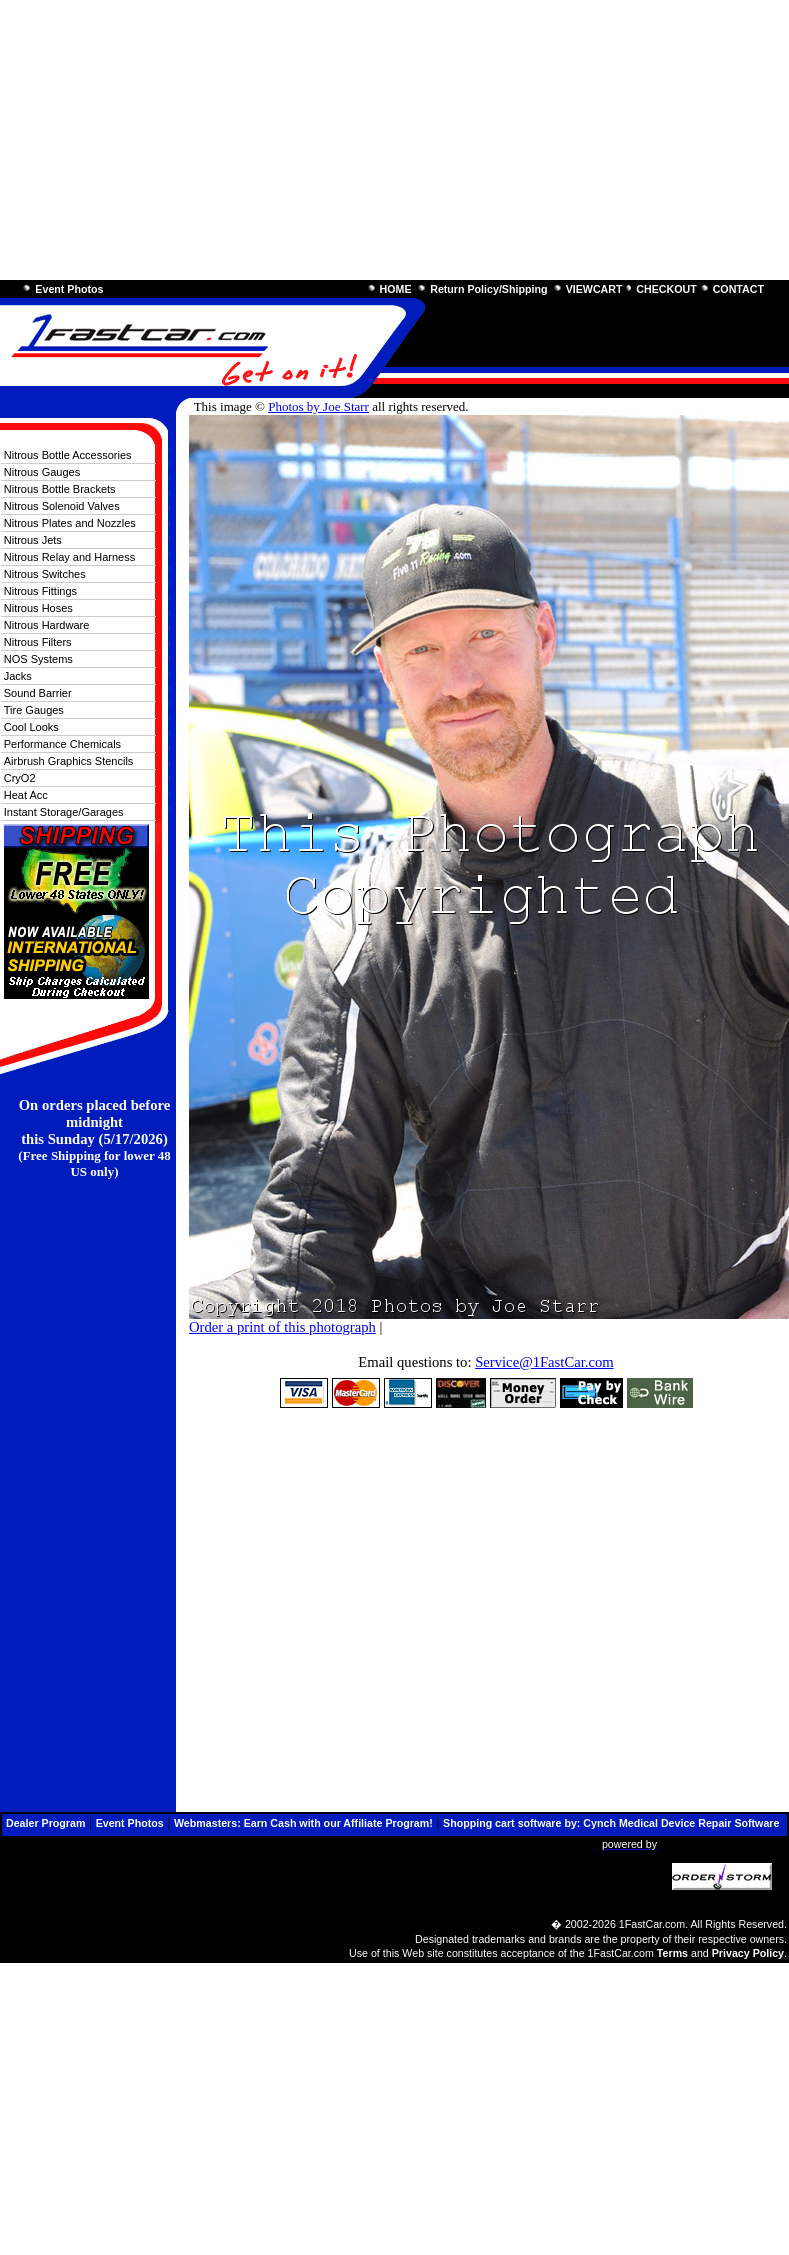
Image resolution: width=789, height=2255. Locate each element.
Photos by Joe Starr (318, 406)
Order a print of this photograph (282, 1327)
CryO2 (20, 778)
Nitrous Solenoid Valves (62, 506)
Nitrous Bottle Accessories (68, 455)
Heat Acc (26, 795)
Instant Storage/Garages (64, 812)
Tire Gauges (34, 710)
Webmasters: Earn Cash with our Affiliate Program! (303, 1823)
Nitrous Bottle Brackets (60, 489)
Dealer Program (45, 1823)
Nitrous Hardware (47, 625)
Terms (672, 1953)
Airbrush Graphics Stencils (69, 761)
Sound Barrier (38, 693)
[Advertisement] (384, 140)
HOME (396, 289)
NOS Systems (38, 659)
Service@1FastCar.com (544, 1362)
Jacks (18, 676)
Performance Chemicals (62, 744)
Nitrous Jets (33, 540)
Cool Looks (31, 727)
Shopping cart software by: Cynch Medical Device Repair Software (611, 1823)
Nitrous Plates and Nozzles (70, 523)
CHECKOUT (666, 289)
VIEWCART (594, 289)
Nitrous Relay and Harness (69, 557)
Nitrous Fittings (40, 591)
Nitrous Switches (45, 574)
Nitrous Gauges (42, 472)
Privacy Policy (748, 1953)
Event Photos (69, 289)
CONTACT (738, 289)
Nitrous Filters (38, 642)
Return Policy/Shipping (488, 289)
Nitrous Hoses (38, 608)
